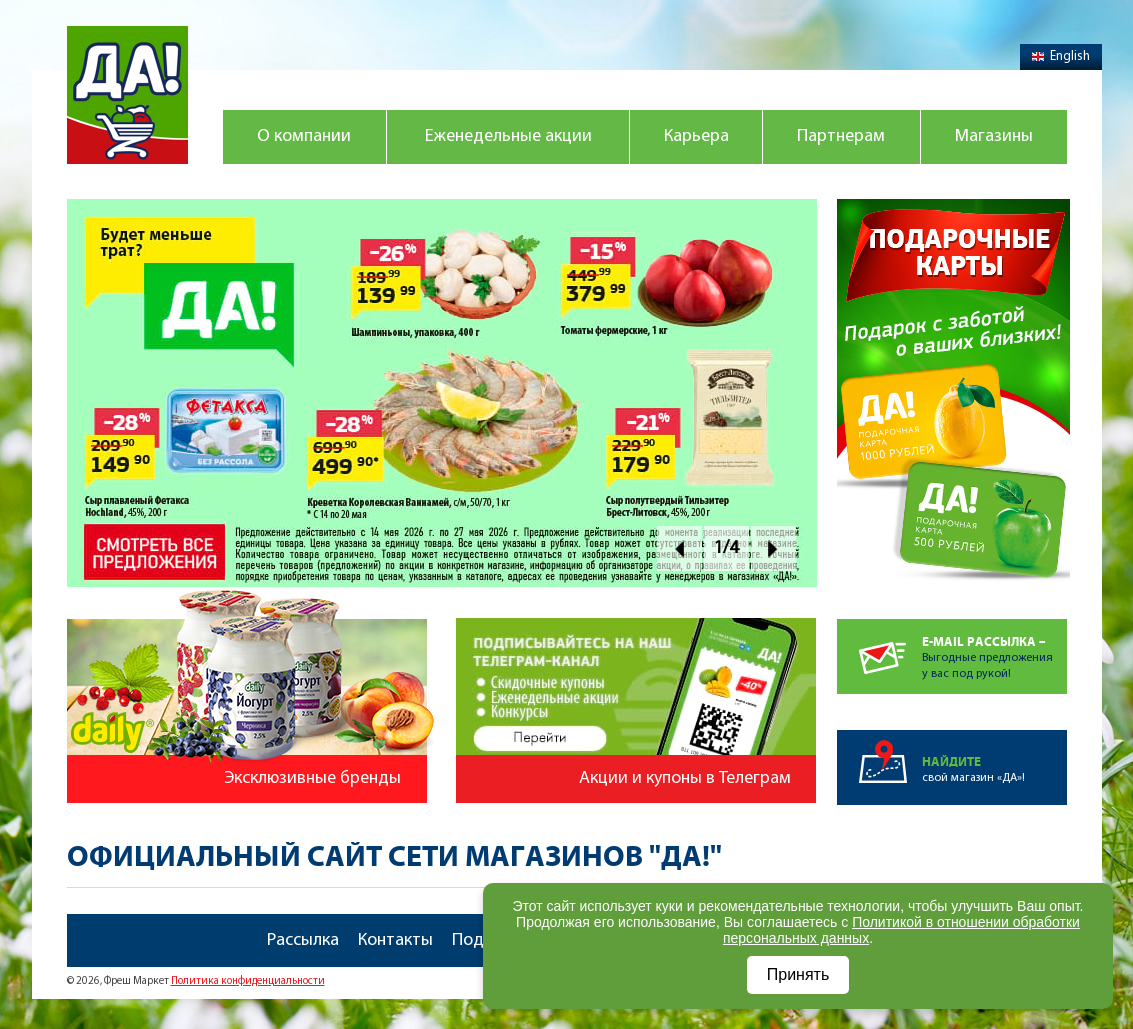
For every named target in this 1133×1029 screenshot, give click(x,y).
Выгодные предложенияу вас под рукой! (994, 649)
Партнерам (841, 136)
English (1061, 56)
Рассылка (303, 940)
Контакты (395, 940)
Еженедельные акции (508, 136)
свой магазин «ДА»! (994, 757)
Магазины (994, 136)
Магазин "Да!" (127, 95)
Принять (798, 974)
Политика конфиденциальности (248, 981)
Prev (679, 548)
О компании (304, 136)
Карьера (696, 136)
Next (773, 548)
